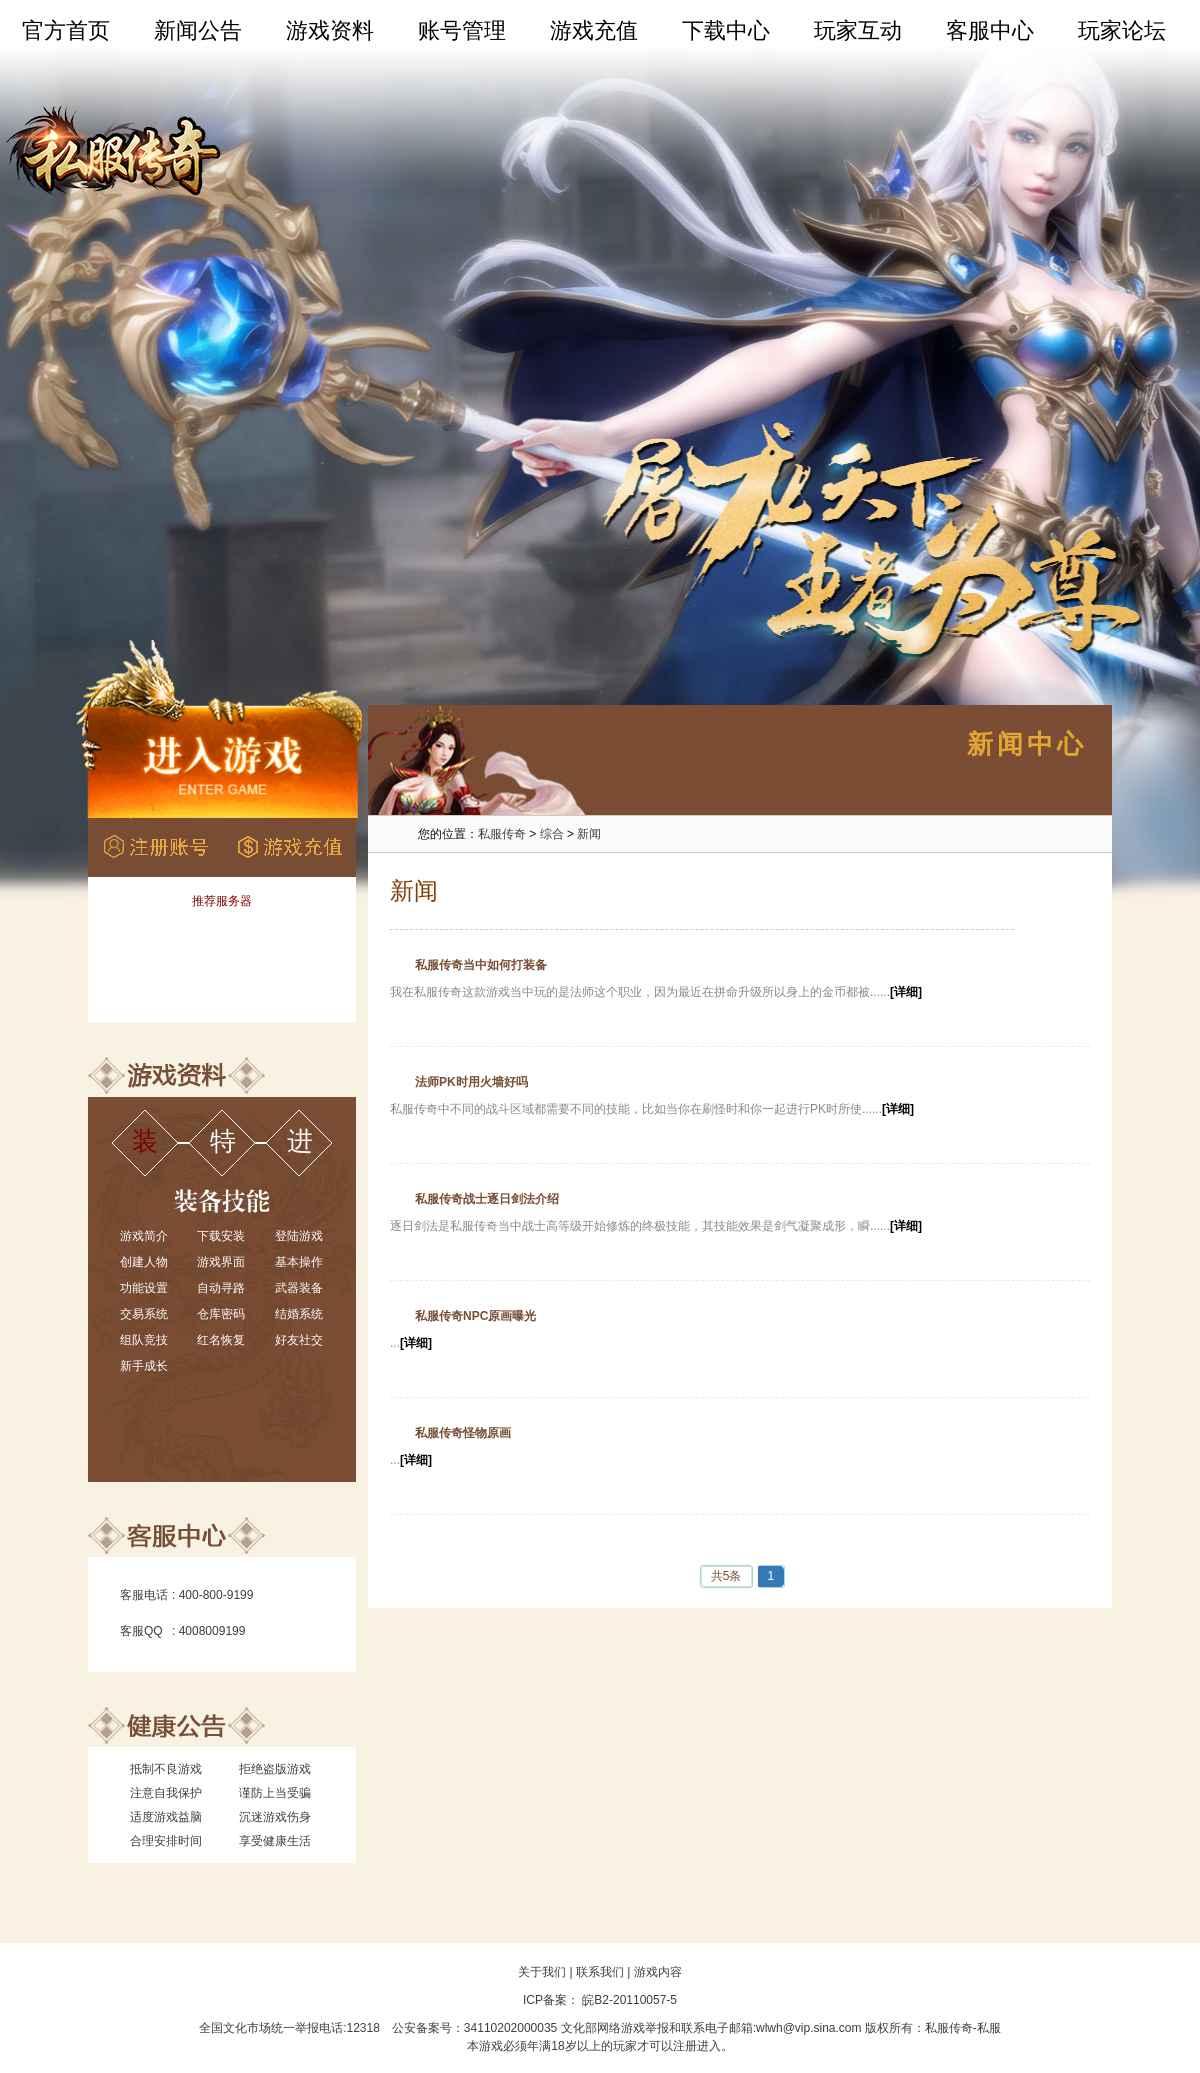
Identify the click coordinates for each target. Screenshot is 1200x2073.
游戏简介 (144, 1236)
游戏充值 (594, 30)
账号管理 (462, 30)
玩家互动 (858, 30)
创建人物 (144, 1262)
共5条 (726, 1576)
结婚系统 (299, 1314)
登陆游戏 (299, 1236)
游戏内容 (658, 1972)
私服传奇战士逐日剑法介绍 (487, 1199)
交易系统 (144, 1314)
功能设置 (144, 1288)
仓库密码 (221, 1314)
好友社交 (299, 1340)
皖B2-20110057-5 (628, 2000)
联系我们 (600, 1972)
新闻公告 (198, 30)
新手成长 (144, 1366)
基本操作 (299, 1262)
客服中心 (990, 30)
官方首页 (66, 30)
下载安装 (221, 1236)
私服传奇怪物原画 (463, 1433)
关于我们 (542, 1972)
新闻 (589, 834)
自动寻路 (221, 1288)
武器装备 (299, 1288)
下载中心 (726, 30)
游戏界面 (221, 1262)
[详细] (906, 992)
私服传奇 (502, 834)
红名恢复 (221, 1340)
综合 (552, 834)
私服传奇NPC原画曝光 (475, 1316)
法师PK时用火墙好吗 (471, 1082)
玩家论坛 (1122, 30)
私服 (989, 2028)
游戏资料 (330, 30)
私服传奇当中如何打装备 (481, 965)
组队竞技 (144, 1340)
